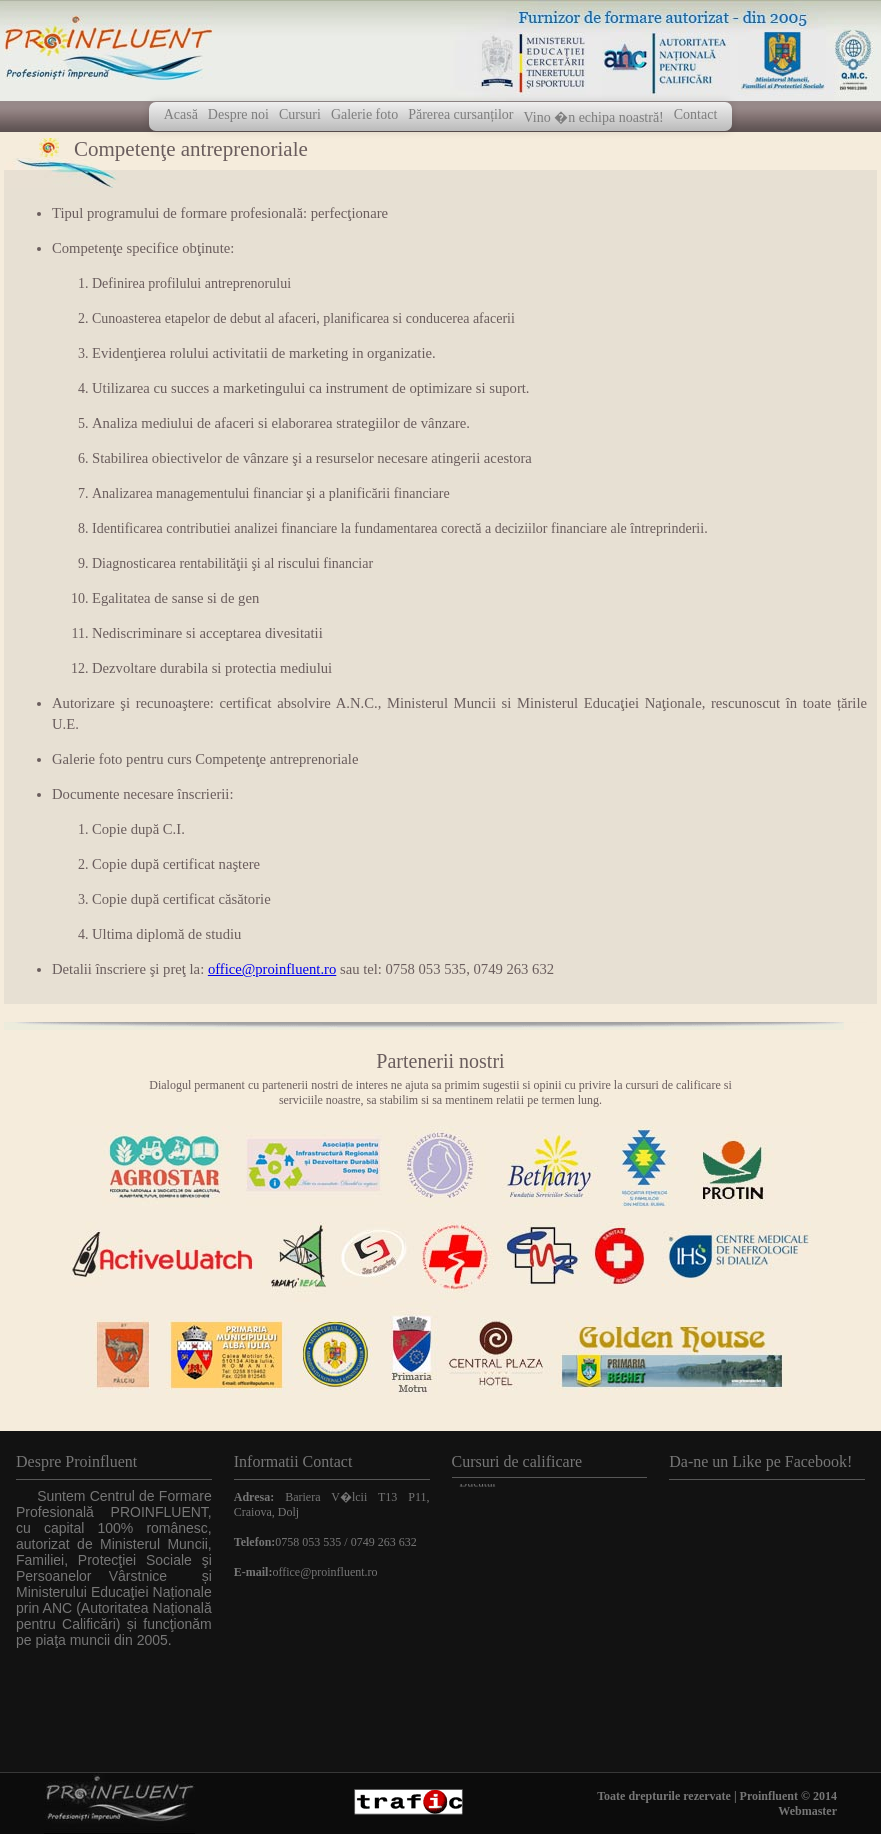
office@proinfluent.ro (272, 969)
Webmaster (807, 1811)
